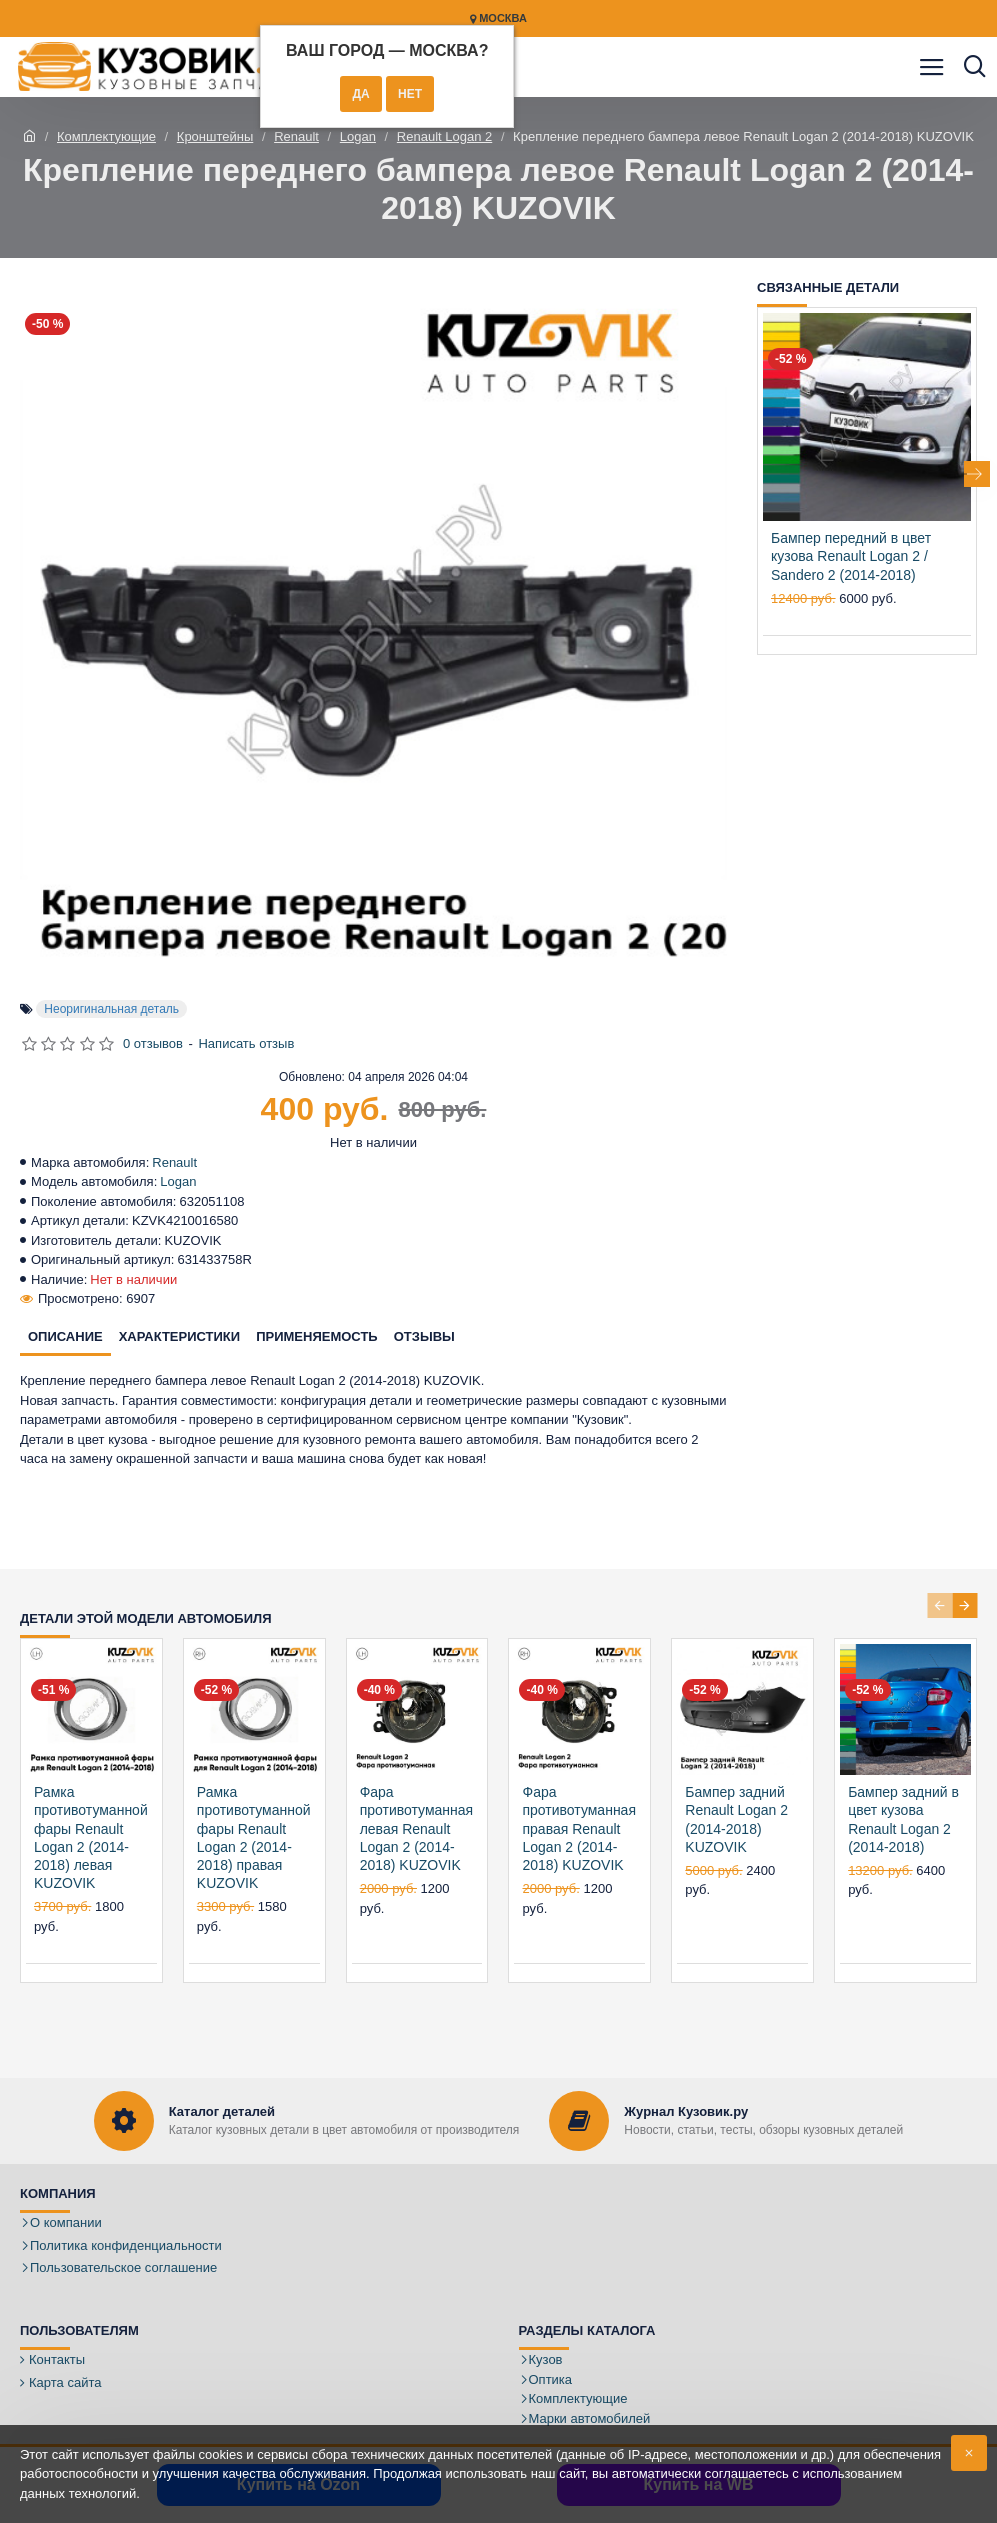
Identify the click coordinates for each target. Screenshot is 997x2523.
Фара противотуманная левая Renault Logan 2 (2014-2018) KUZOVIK (417, 1828)
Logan (358, 136)
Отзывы (424, 1336)
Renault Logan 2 (444, 136)
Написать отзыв (246, 1043)
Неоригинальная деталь (111, 1009)
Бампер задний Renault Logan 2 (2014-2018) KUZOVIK (736, 1819)
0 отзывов (153, 1043)
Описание (65, 1336)
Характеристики (180, 1336)
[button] (977, 474)
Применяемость (317, 1336)
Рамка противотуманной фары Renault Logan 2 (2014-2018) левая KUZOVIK (91, 1837)
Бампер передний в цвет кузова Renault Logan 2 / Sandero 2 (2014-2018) (851, 556)
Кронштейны (215, 136)
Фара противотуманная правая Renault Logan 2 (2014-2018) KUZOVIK (579, 1828)
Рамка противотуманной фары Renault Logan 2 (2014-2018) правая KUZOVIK (254, 1837)
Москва (498, 18)
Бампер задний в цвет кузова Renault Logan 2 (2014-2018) (903, 1819)
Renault (296, 136)
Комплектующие (106, 136)
